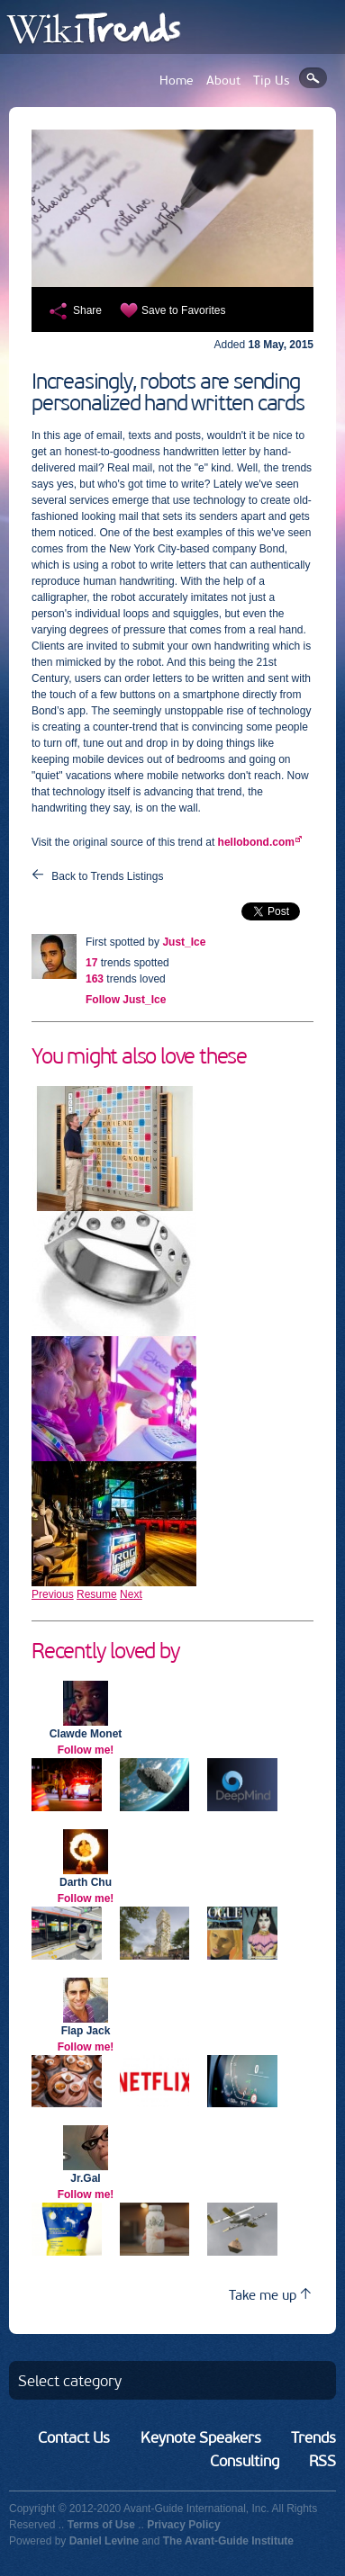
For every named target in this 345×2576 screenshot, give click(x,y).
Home (176, 80)
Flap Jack (86, 2030)
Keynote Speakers (201, 2437)
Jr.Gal (85, 2178)
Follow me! (86, 1750)
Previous (53, 1594)
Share (87, 310)
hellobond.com (256, 842)
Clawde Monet (86, 1734)
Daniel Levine (104, 2541)
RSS (322, 2461)
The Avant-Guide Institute (228, 2541)
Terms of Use (101, 2524)
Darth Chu (85, 1882)
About (223, 80)
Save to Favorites (183, 310)
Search (313, 77)
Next (131, 1594)
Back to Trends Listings (107, 876)
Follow (126, 999)
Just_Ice (183, 942)
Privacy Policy (183, 2524)
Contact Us (74, 2437)
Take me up (270, 2294)
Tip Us (271, 80)
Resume (97, 1594)
